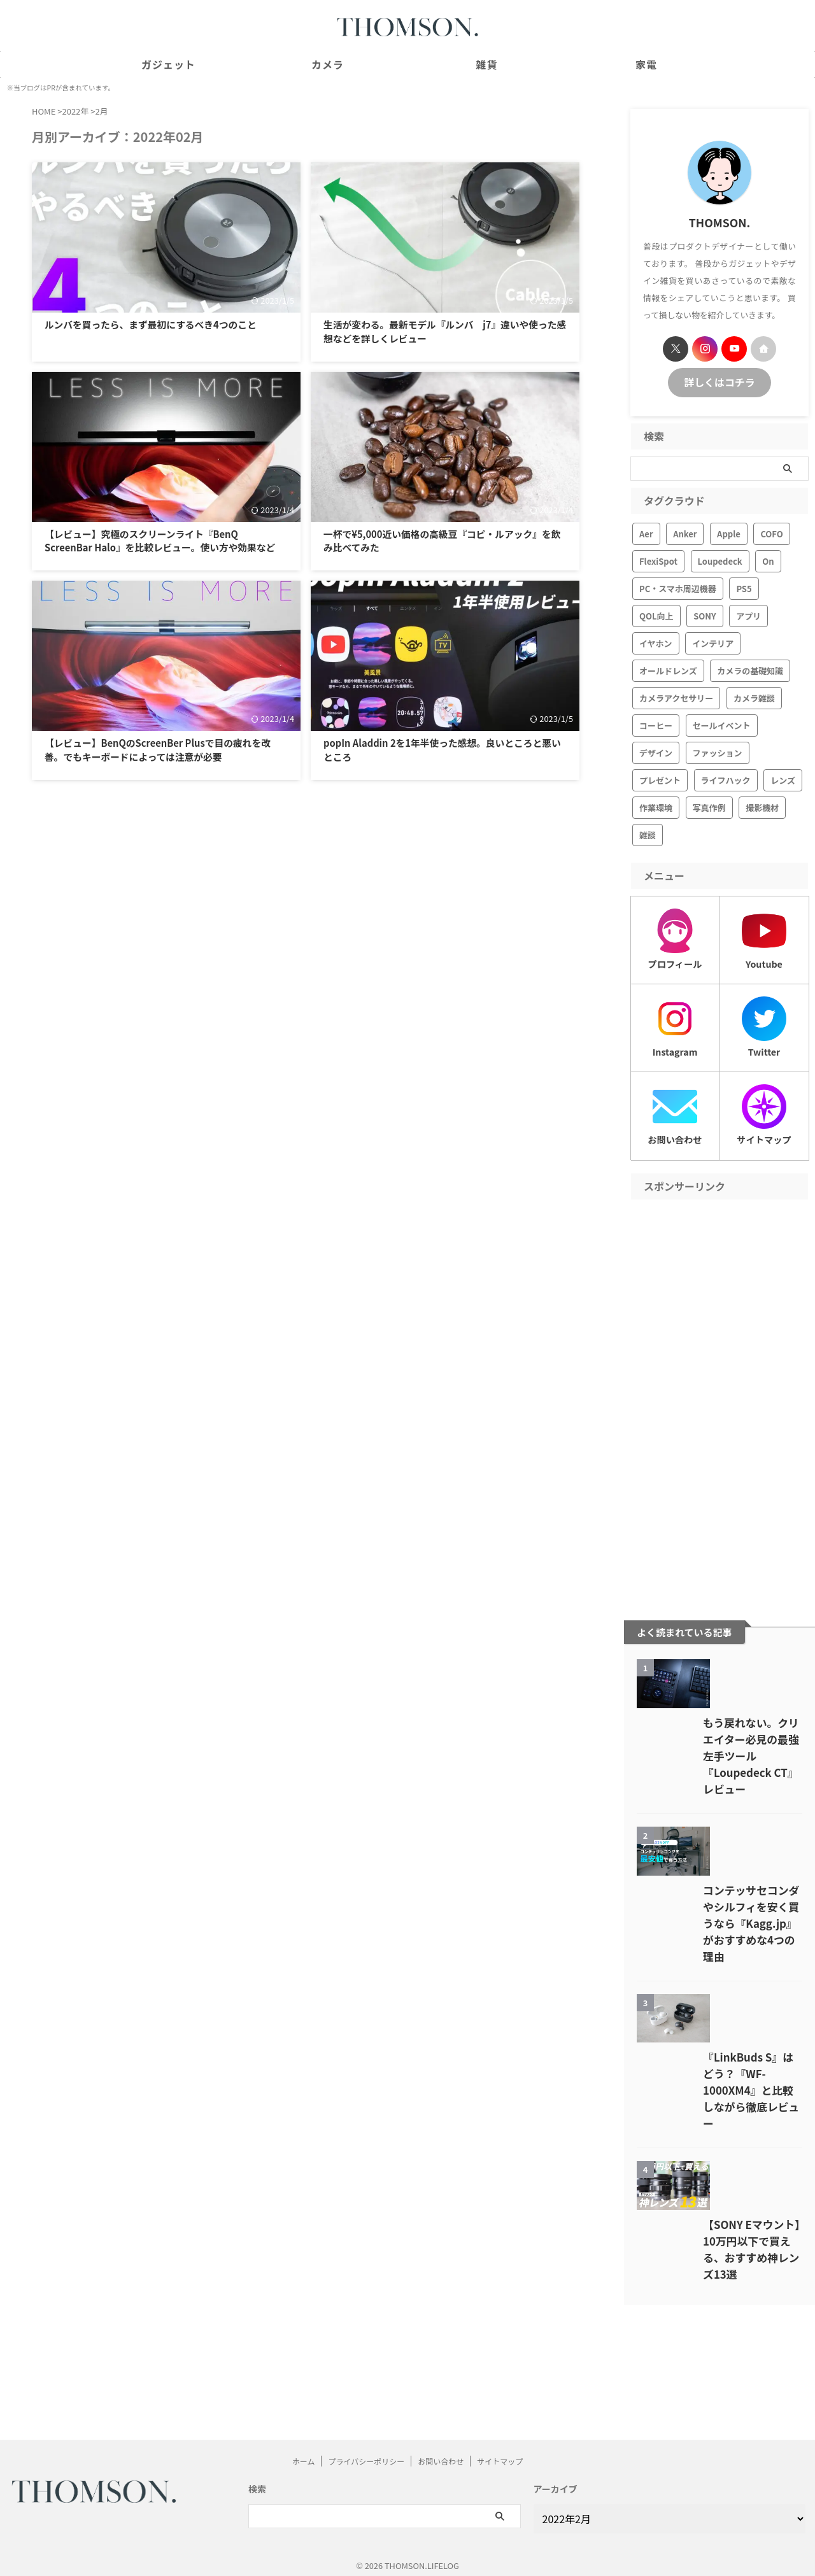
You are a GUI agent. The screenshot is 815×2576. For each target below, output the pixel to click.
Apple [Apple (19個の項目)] (729, 532)
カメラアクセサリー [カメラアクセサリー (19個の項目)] (676, 696)
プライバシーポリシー (366, 2452)
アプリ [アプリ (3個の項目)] (748, 614)
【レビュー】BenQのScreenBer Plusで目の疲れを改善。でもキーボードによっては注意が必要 (166, 769)
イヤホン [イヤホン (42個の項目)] (655, 641)
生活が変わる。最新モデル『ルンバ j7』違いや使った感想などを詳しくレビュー (443, 330)
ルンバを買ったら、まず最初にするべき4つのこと (162, 330)
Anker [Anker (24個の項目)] (685, 532)
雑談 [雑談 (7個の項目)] (647, 833)
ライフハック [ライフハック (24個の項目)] (726, 778)
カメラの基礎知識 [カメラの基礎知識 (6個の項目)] (750, 669)
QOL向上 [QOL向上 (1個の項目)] (656, 614)
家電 (646, 64)
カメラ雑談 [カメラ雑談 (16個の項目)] (754, 696)
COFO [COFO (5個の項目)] (771, 532)
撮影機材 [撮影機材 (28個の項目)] (762, 806)
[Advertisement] (719, 1391)
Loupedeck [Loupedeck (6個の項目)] (720, 559)
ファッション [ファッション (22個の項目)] (717, 751)
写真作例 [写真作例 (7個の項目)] (709, 806)
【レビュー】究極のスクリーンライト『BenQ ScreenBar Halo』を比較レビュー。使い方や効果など (163, 547)
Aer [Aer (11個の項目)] (646, 532)
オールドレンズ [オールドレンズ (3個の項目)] (668, 669)
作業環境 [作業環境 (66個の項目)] (655, 806)
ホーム (303, 2452)
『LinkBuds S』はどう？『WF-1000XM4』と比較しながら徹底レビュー (716, 2186)
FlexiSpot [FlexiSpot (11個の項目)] (658, 559)
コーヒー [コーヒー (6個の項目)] (655, 724)
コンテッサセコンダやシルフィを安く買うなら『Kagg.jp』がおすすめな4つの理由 (719, 1990)
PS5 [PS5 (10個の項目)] (743, 587)
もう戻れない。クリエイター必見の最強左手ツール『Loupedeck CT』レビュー (718, 1794)
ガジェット (168, 64)
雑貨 (486, 64)
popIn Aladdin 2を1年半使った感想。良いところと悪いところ (439, 762)
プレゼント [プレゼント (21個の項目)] (660, 778)
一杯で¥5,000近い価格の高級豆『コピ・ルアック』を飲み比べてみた (439, 540)
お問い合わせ (441, 2452)
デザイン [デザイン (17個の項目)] (655, 751)
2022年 (75, 111)
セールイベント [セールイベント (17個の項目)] (722, 724)
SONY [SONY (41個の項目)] (704, 614)
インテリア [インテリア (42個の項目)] (713, 641)
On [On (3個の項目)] (768, 559)
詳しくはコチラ (720, 381)
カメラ (327, 64)
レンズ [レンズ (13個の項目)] (782, 778)
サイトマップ (500, 2452)
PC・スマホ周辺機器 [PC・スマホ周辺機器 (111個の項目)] (677, 587)
